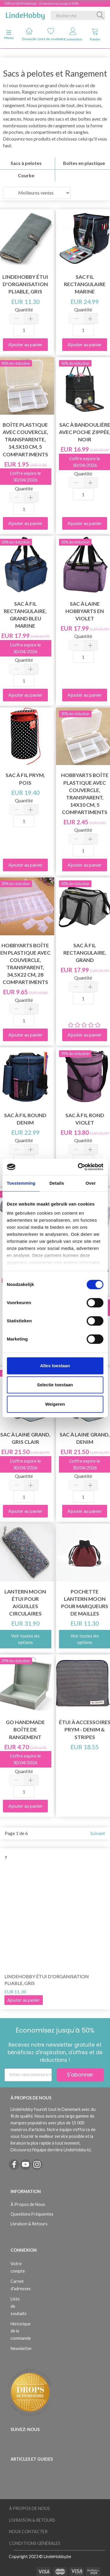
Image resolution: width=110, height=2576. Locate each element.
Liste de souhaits (51, 34)
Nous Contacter (28, 2531)
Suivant (97, 1833)
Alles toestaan (55, 1365)
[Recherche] (100, 15)
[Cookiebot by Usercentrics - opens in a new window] (78, 1167)
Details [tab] (56, 1183)
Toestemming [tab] (21, 1183)
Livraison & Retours (29, 2223)
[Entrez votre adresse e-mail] (28, 2075)
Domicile (29, 34)
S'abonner (80, 2074)
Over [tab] (91, 1183)
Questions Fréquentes (32, 2214)
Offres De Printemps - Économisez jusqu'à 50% (41, 3)
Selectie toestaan (55, 1384)
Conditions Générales (34, 2543)
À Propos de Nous (28, 2204)
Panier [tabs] (95, 34)
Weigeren (55, 1404)
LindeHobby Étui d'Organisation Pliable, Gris (46, 1980)
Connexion (73, 34)
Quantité (24, 309)
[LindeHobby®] (25, 14)
